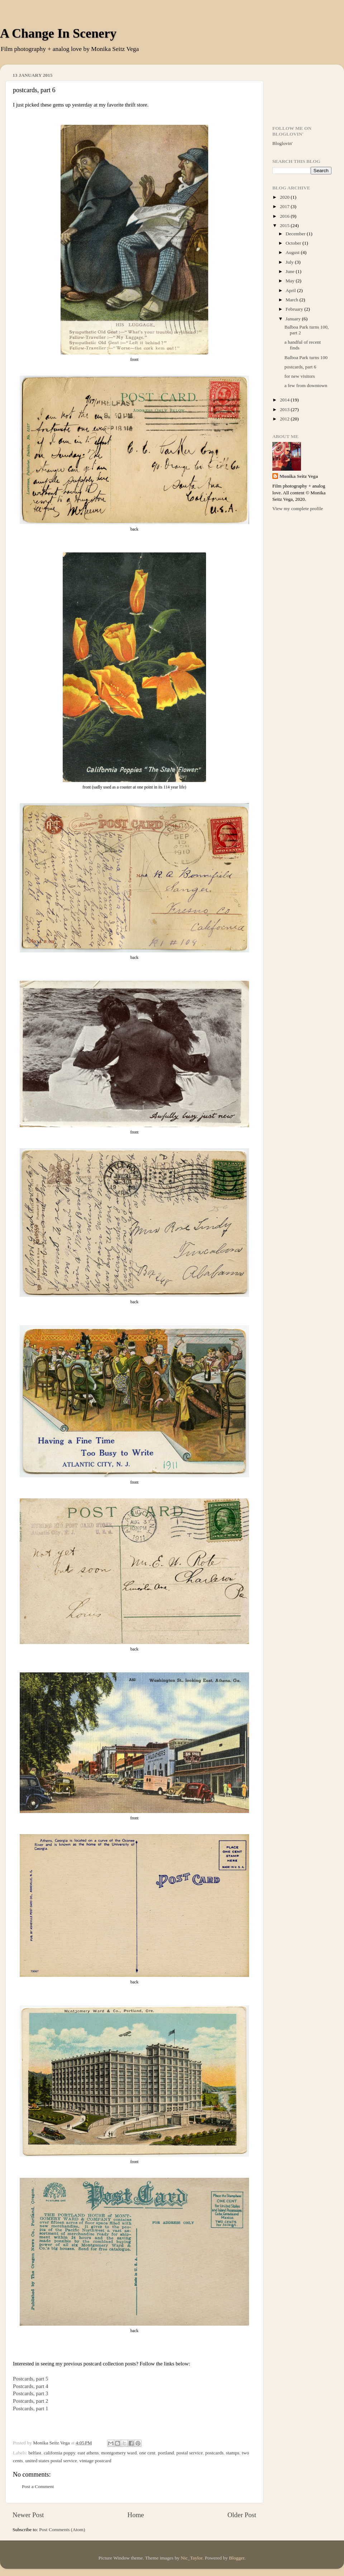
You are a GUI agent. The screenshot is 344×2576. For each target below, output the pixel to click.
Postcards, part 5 (30, 2379)
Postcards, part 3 (30, 2393)
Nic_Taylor (191, 2558)
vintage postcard (95, 2460)
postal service (189, 2452)
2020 (285, 197)
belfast (34, 2452)
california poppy (59, 2452)
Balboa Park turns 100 (306, 357)
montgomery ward (119, 2452)
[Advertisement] (301, 92)
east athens (88, 2452)
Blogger (236, 2558)
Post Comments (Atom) (62, 2529)
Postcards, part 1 (30, 2408)
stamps (233, 2452)
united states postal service (51, 2460)
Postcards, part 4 (30, 2386)
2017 (285, 206)
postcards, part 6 (300, 366)
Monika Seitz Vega (299, 476)
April (291, 290)
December (296, 233)
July (290, 262)
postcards (214, 2452)
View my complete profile (297, 508)
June (291, 271)
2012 (285, 419)
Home (136, 2515)
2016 (285, 216)
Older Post (242, 2515)
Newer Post (28, 2515)
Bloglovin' (282, 143)
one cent (147, 2452)
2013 (285, 409)
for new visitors (300, 376)
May (291, 280)
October (294, 243)
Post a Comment (38, 2486)
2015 (285, 225)
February (295, 309)
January (294, 318)
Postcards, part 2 (30, 2401)
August (293, 252)
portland (166, 2452)
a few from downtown (306, 385)
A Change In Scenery (58, 33)
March (293, 299)
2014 (285, 399)
